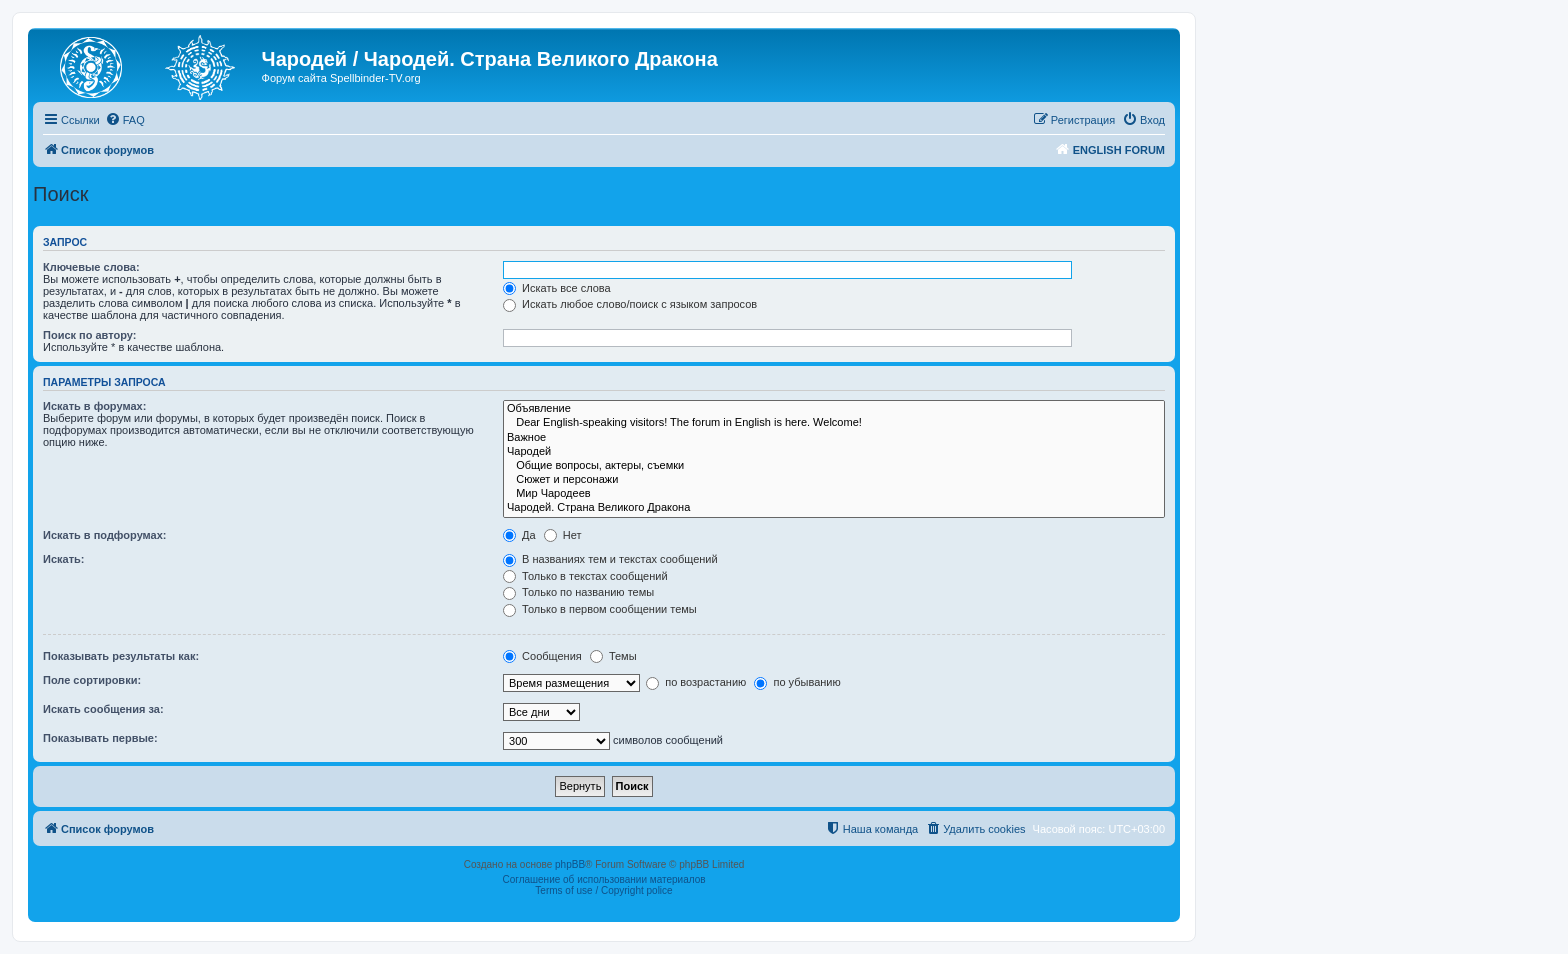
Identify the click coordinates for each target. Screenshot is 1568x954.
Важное (834, 438)
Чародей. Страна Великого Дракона (834, 508)
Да (519, 535)
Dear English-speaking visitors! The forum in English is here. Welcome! (834, 423)
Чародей (834, 452)
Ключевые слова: (91, 267)
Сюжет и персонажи (834, 480)
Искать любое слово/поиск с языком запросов (630, 304)
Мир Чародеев (834, 494)
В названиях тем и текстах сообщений (610, 559)
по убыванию (797, 682)
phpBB (570, 864)
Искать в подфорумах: (105, 535)
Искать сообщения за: (103, 709)
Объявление (834, 409)
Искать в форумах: (94, 406)
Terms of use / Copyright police (603, 890)
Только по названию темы (578, 592)
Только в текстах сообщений (585, 576)
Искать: (63, 559)
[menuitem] (125, 120)
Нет (563, 535)
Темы (613, 656)
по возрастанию (696, 682)
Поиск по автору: (89, 335)
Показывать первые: (100, 738)
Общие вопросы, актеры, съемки (834, 466)
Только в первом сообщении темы (600, 609)
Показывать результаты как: (121, 656)
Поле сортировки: (92, 680)
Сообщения (542, 656)
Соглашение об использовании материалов (603, 879)
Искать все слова (557, 288)
